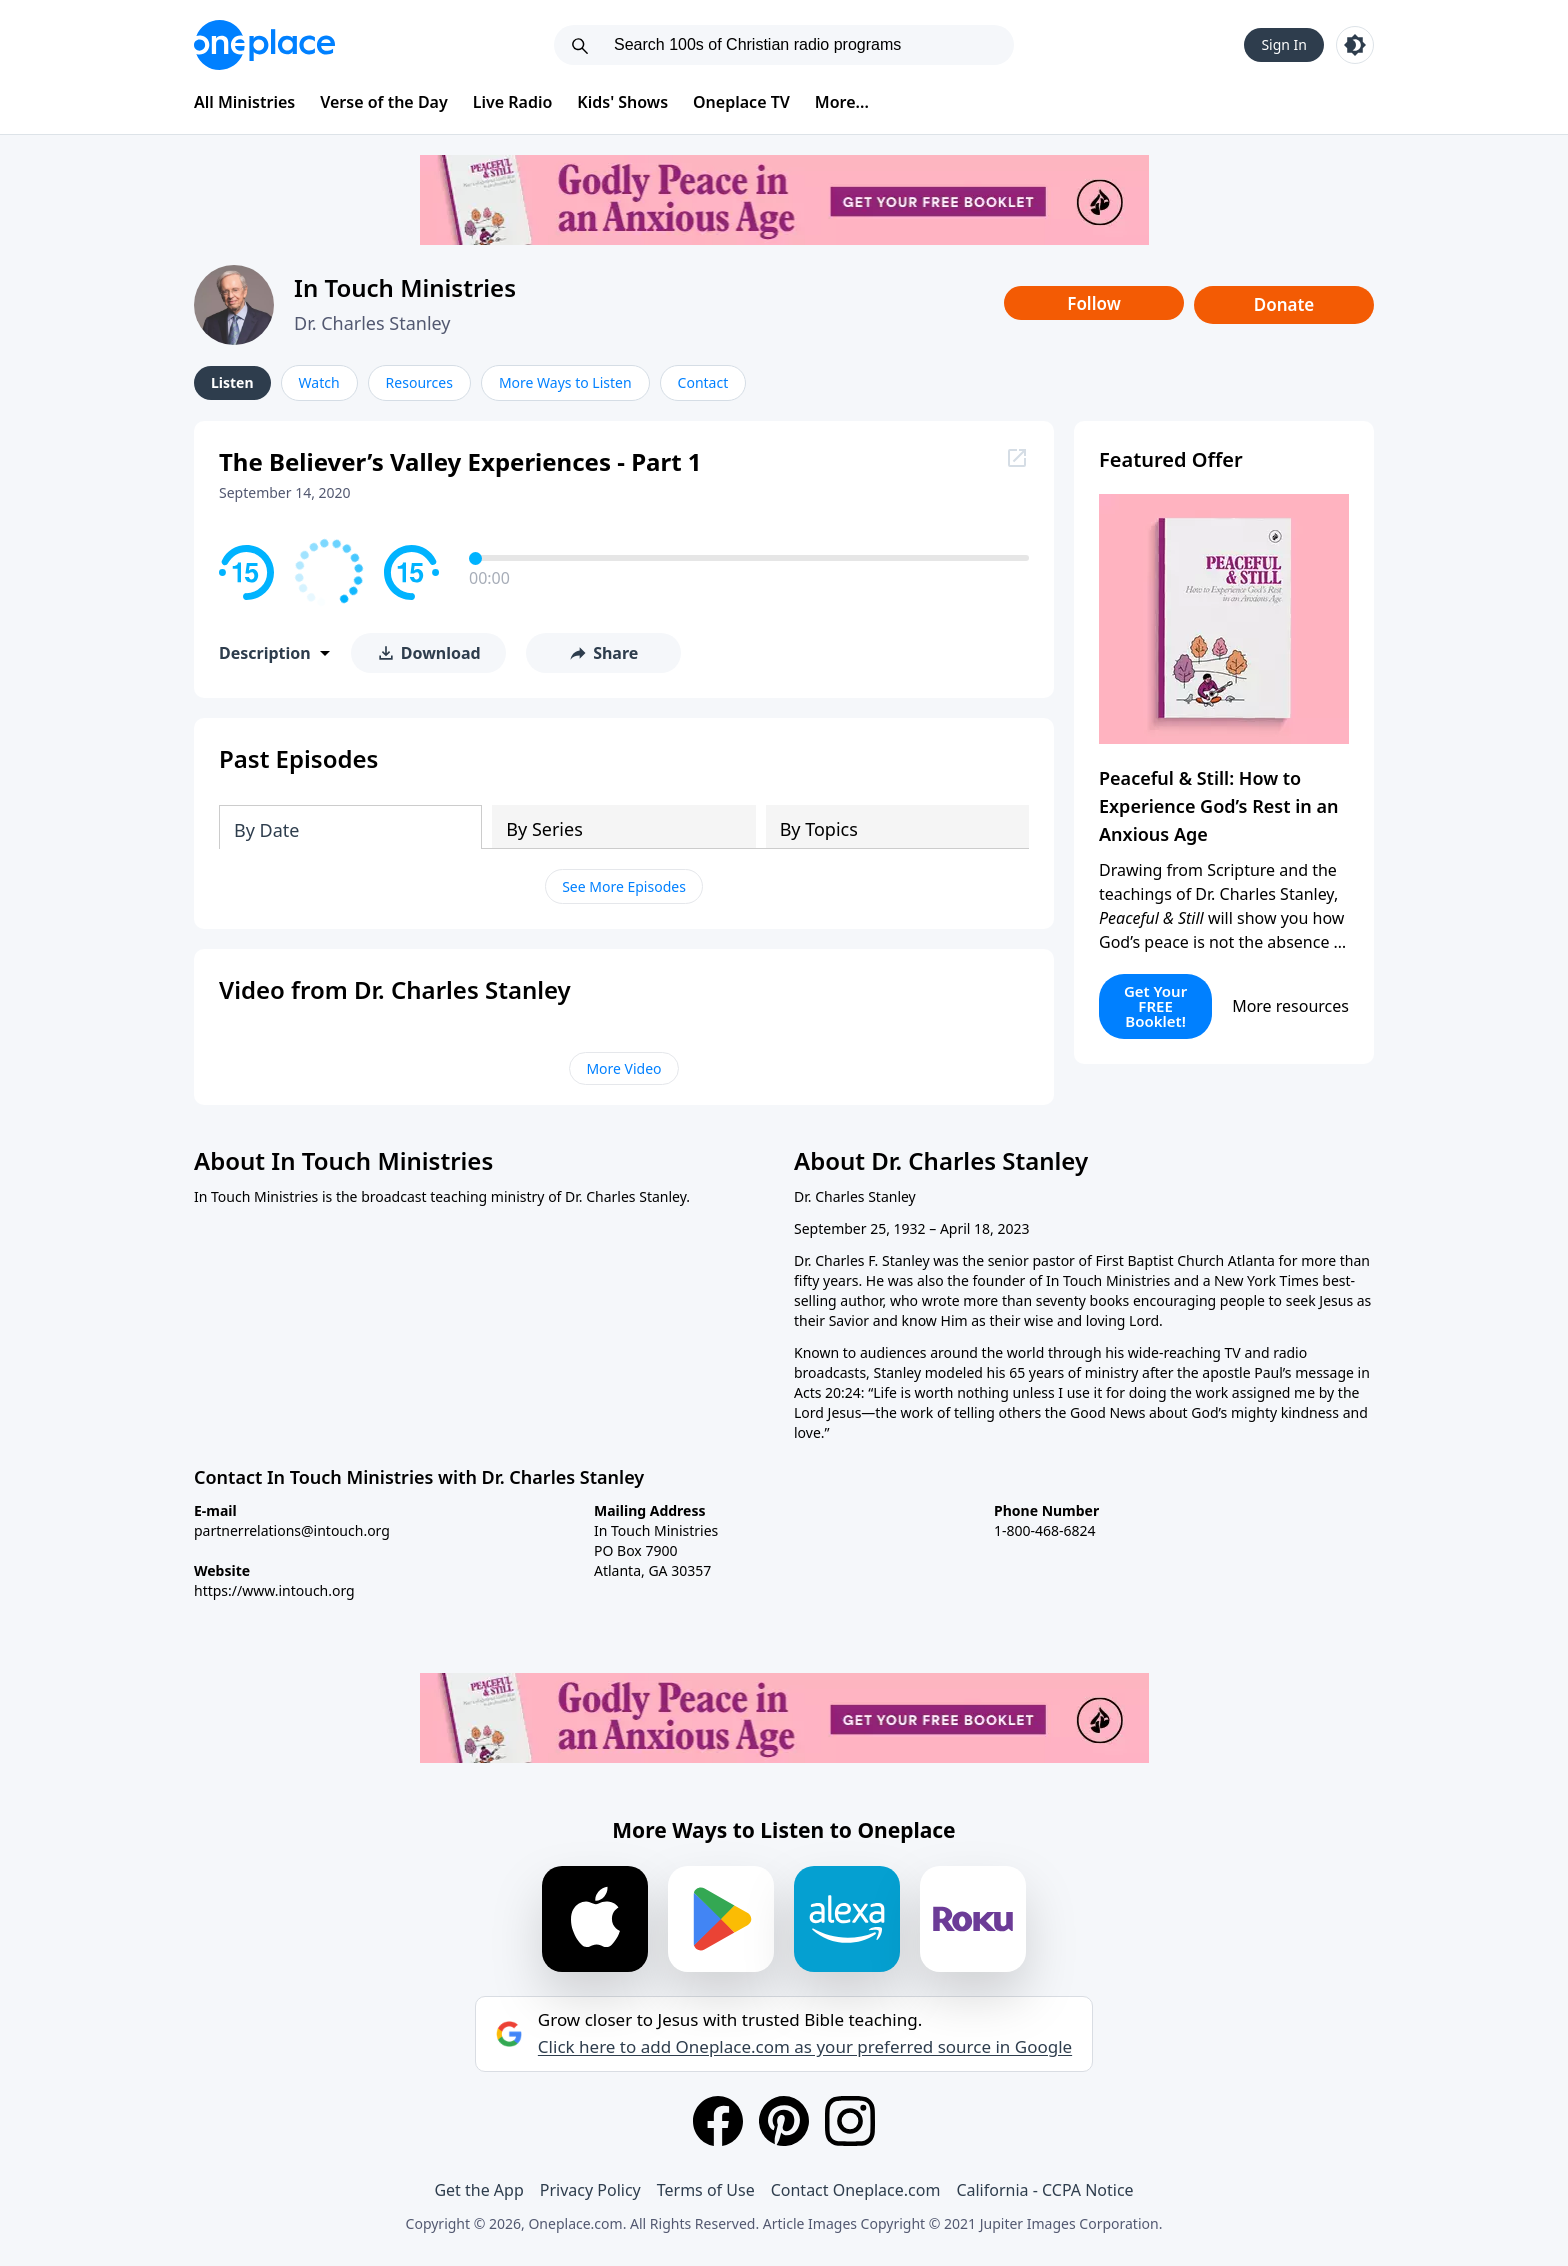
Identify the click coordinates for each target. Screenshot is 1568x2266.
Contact (703, 382)
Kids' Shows (622, 102)
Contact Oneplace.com (856, 2190)
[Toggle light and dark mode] (1355, 45)
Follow (1094, 303)
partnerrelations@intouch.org (292, 1530)
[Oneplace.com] (264, 45)
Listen (232, 382)
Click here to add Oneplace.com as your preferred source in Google (805, 2047)
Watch (319, 382)
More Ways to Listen (565, 382)
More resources (1290, 1006)
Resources (419, 382)
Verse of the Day (384, 102)
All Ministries (244, 102)
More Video (623, 1068)
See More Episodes (624, 886)
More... (842, 102)
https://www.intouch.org (274, 1590)
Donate (1284, 304)
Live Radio (513, 102)
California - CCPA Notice (1044, 2190)
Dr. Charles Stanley (372, 323)
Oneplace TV (741, 102)
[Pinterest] (784, 2121)
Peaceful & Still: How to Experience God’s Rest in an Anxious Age (1218, 806)
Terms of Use (706, 2190)
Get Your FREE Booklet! (1155, 1006)
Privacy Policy (590, 2190)
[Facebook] (718, 2121)
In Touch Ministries (405, 287)
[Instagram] (850, 2121)
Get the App (478, 2190)
